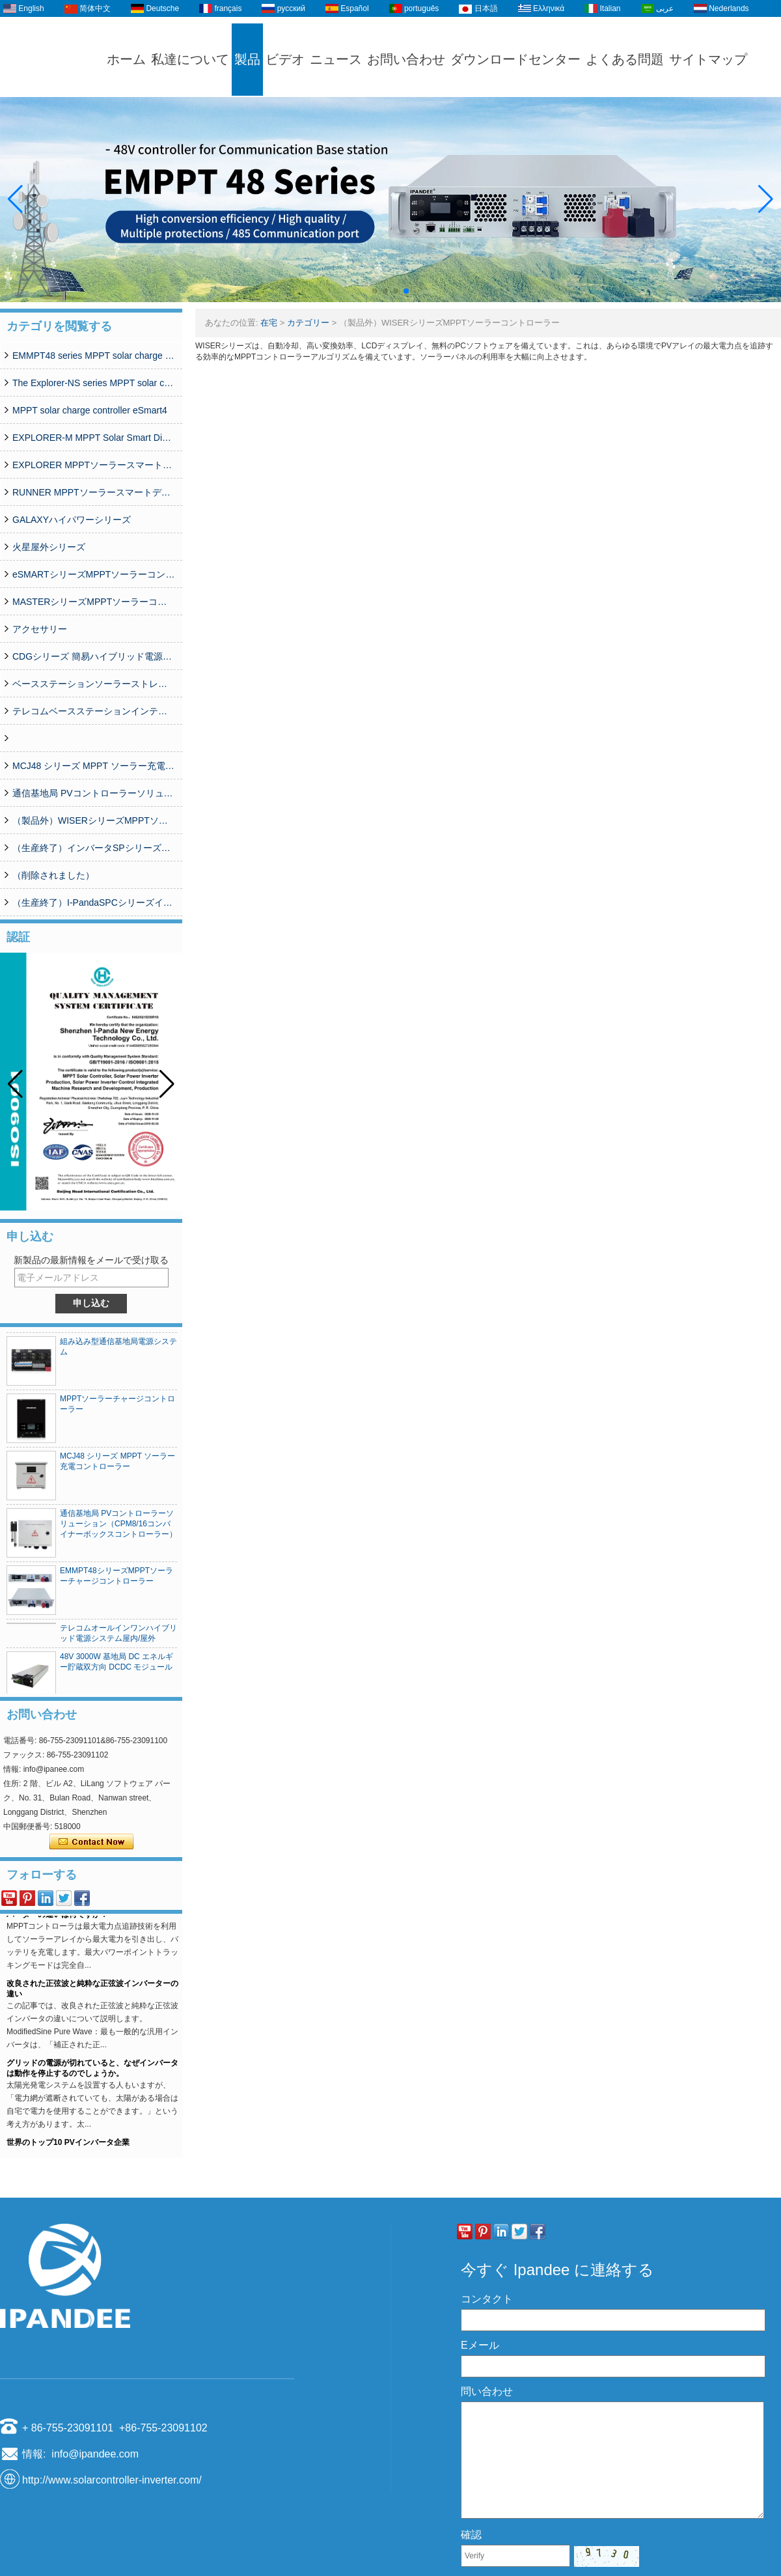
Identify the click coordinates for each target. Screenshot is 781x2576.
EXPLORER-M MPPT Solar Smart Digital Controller (93, 437)
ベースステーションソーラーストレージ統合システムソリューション (93, 684)
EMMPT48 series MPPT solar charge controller (93, 355)
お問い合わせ (406, 59)
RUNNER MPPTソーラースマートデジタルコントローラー (93, 492)
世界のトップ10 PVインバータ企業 (68, 2145)
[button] (374, 291)
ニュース (336, 59)
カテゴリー (308, 323)
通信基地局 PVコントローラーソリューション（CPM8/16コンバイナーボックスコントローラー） (93, 793)
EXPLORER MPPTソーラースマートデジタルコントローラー (93, 465)
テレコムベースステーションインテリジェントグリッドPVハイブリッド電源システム (93, 711)
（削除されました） (53, 875)
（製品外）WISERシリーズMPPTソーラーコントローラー (93, 820)
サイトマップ (708, 59)
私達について (190, 59)
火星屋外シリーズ (48, 547)
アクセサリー (39, 629)
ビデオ (285, 59)
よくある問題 (625, 59)
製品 (247, 59)
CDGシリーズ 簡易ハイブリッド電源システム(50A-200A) (93, 656)
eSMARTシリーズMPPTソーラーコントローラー (93, 574)
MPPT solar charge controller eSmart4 (89, 410)
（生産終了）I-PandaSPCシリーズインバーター (93, 902)
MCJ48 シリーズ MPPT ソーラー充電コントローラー (93, 766)
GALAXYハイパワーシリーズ (71, 519)
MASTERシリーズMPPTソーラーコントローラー (93, 601)
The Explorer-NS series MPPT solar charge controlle (93, 383)
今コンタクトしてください (91, 1842)
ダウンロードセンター (515, 59)
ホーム (126, 59)
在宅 (268, 323)
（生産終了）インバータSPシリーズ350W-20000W (93, 848)
